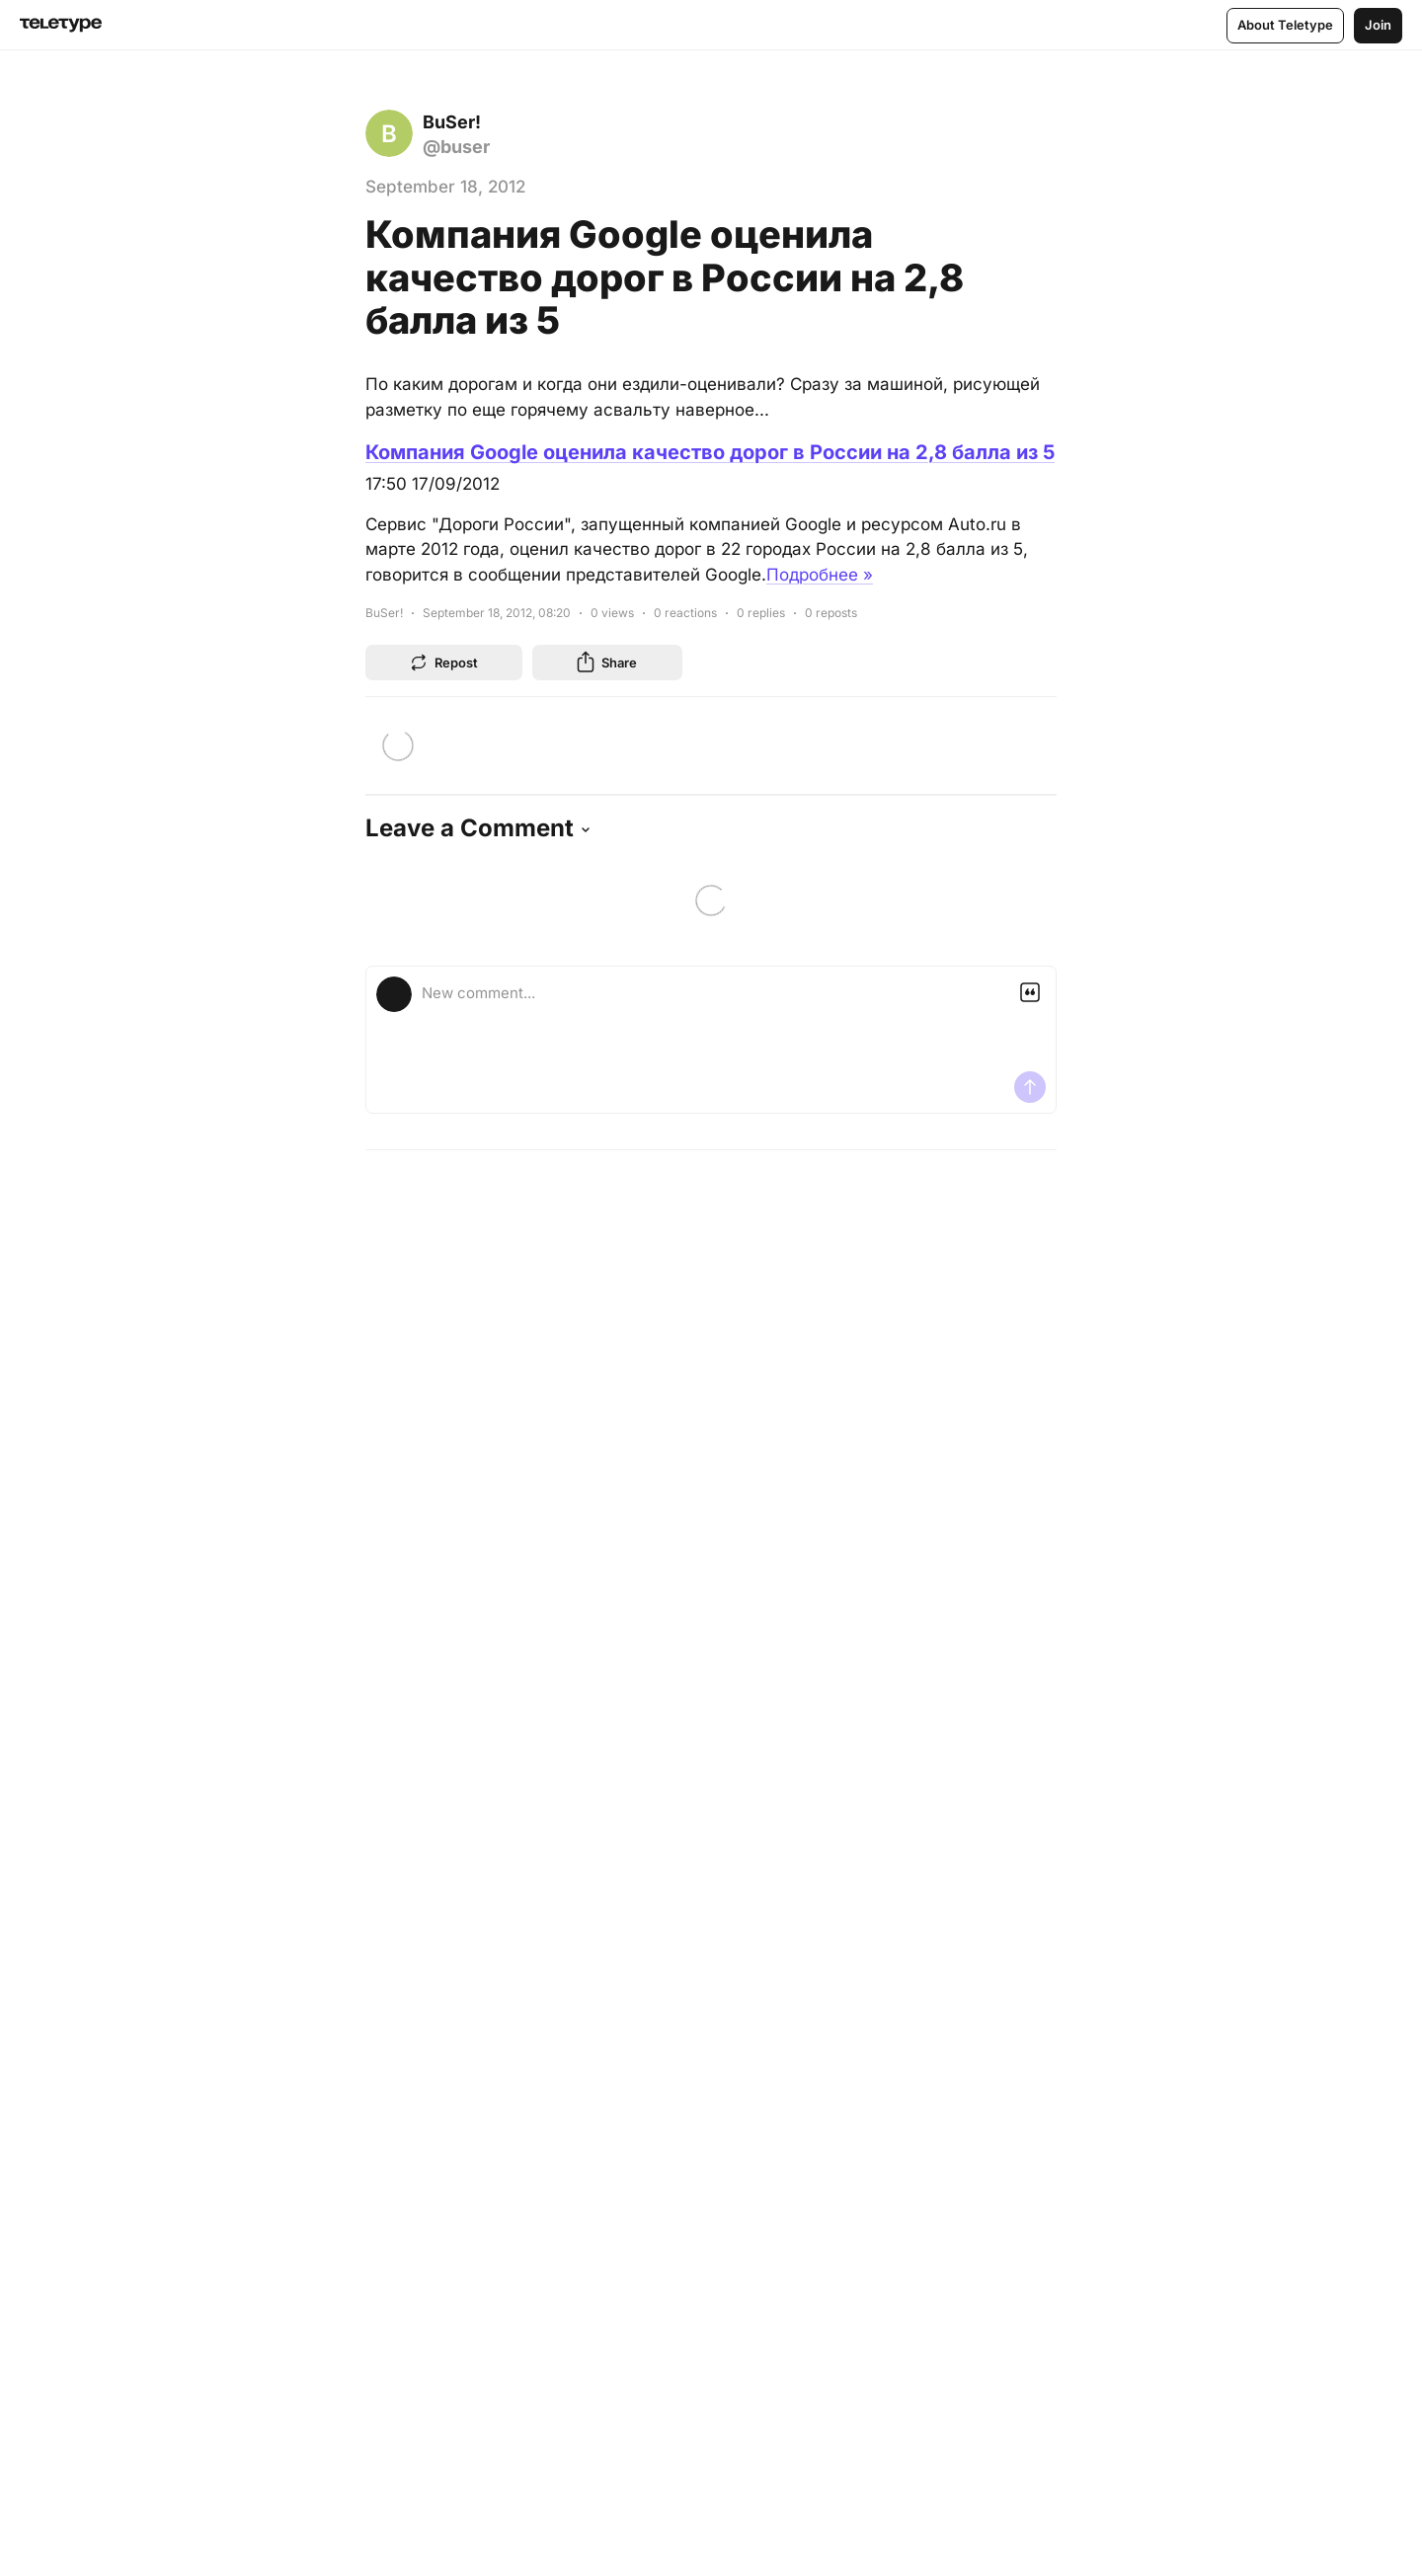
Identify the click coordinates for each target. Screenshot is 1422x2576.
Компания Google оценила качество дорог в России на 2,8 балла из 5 (710, 452)
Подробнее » (819, 575)
